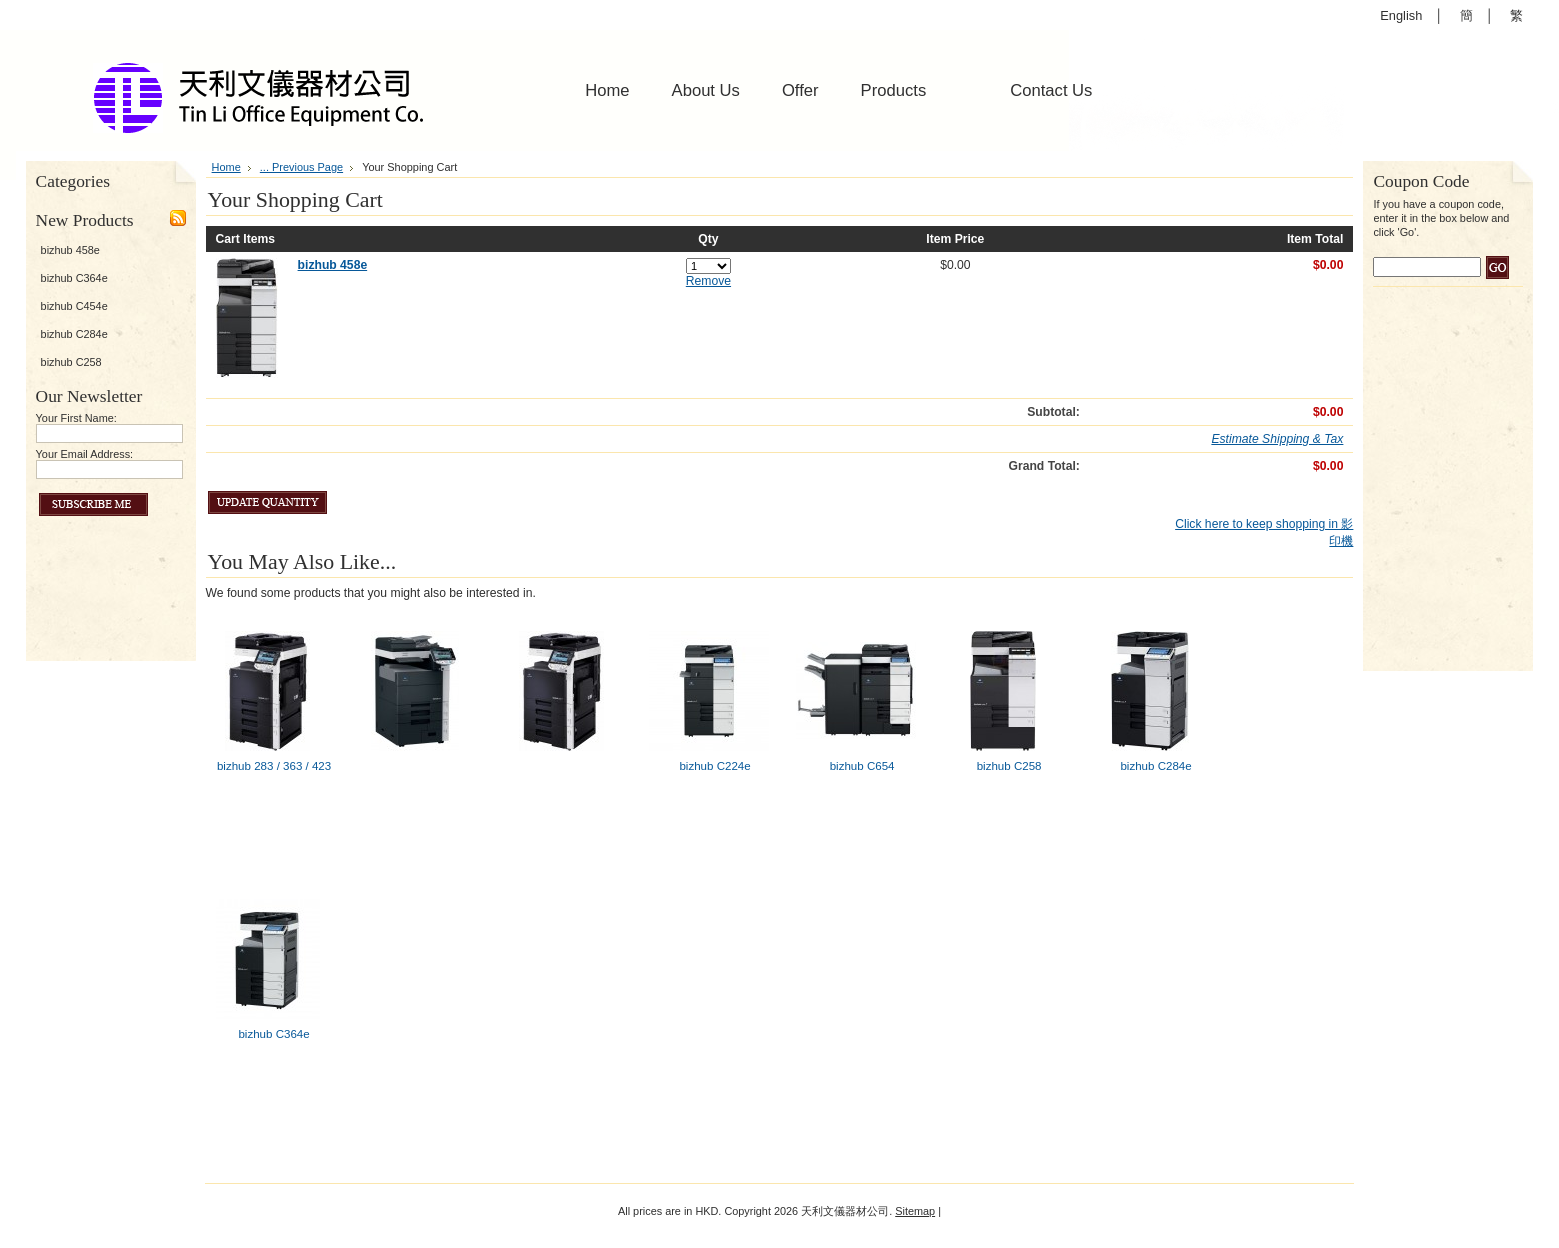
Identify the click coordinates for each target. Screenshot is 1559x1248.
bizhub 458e (70, 250)
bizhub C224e (714, 766)
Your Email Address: (85, 454)
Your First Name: (76, 418)
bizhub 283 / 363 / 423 (274, 766)
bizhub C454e (74, 306)
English (1401, 15)
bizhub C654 (862, 766)
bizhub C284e (74, 334)
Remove (708, 281)
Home (226, 167)
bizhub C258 (71, 362)
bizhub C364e (74, 278)
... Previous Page (301, 167)
